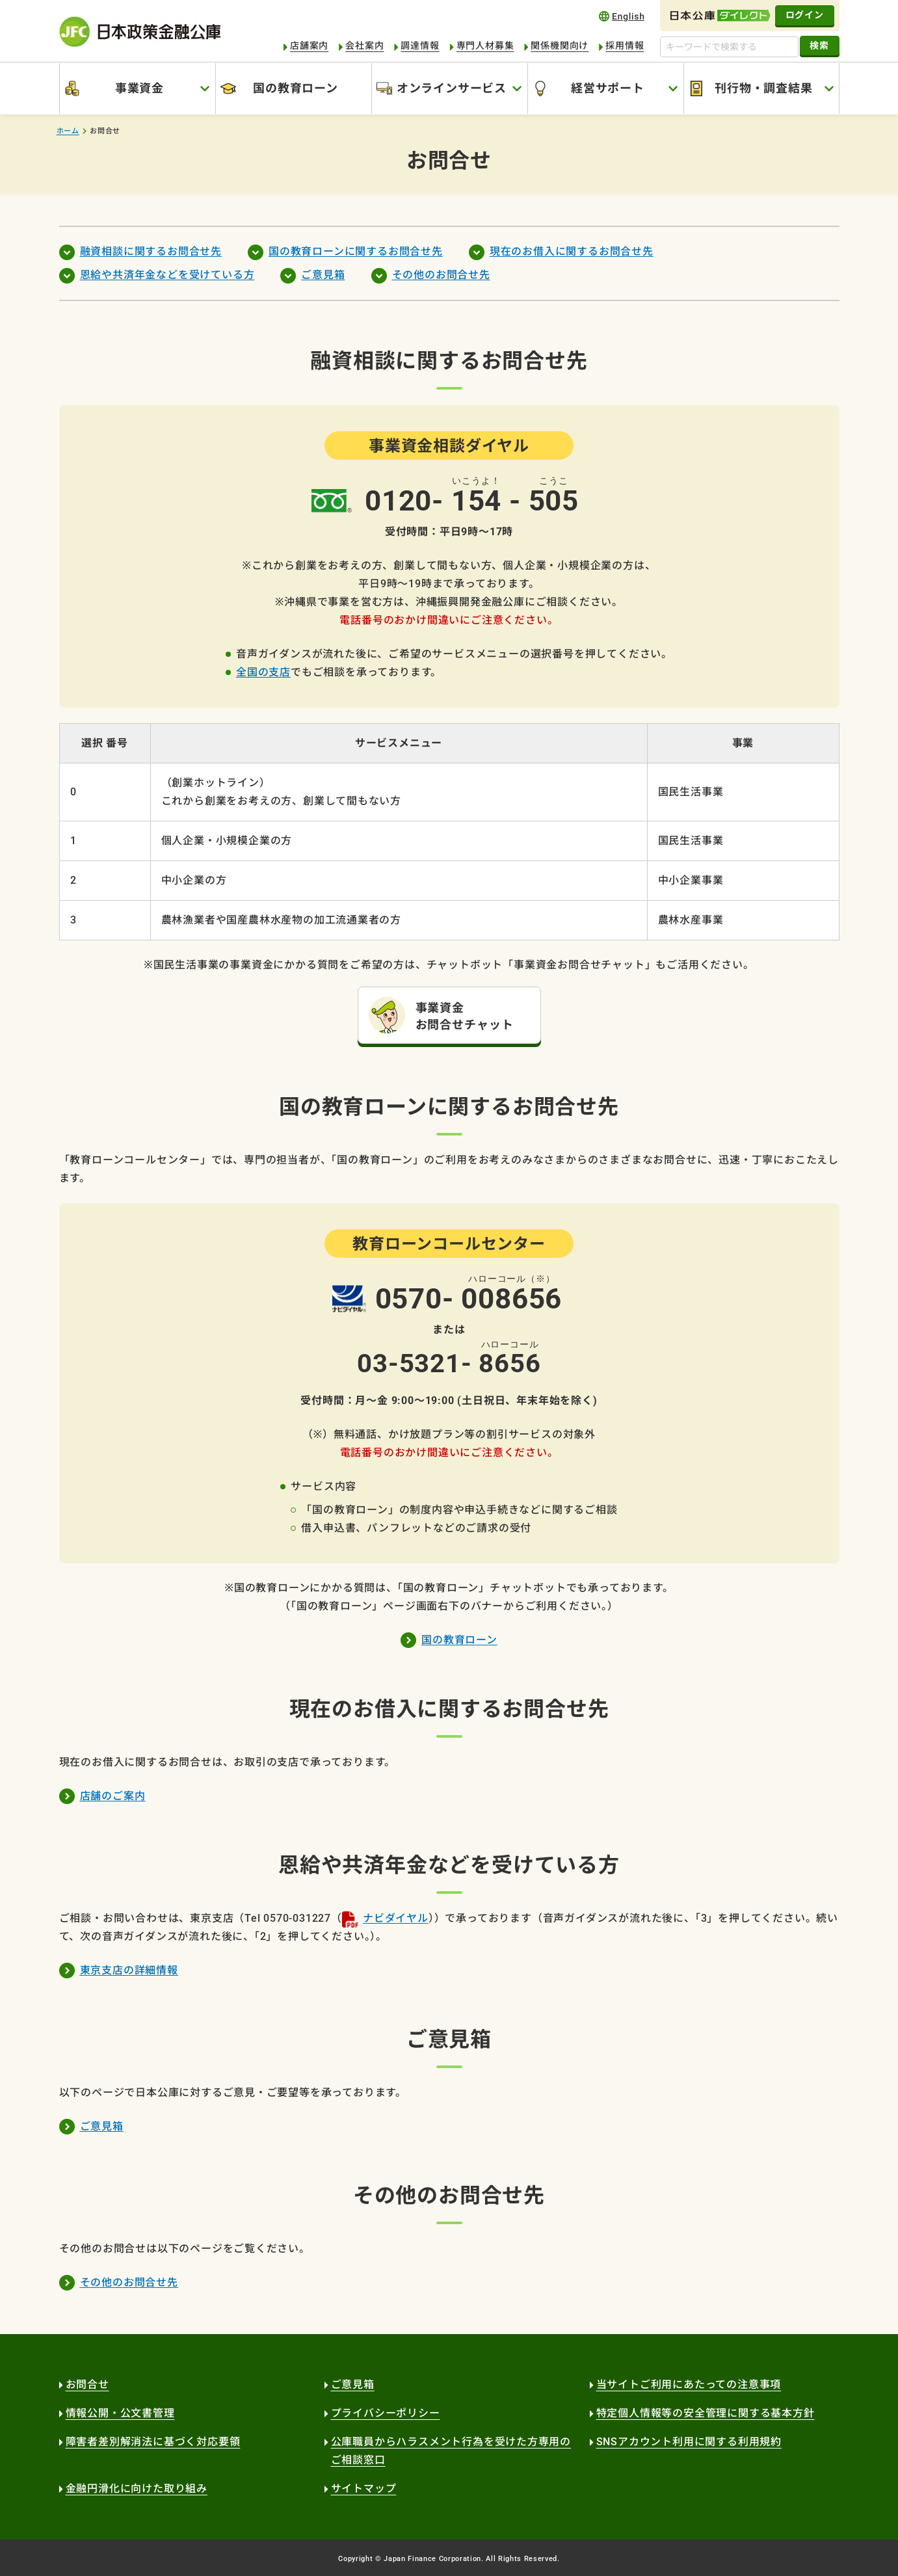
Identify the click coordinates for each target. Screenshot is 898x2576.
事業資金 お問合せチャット (465, 1016)
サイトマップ (364, 2488)
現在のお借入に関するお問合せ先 (572, 251)
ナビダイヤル (396, 1918)
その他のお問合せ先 (441, 275)
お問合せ (87, 2384)
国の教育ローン (295, 88)
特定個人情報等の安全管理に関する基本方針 (705, 2413)
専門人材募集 (485, 45)
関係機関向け (559, 45)
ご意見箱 (323, 275)
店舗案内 (309, 45)
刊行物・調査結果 (763, 88)
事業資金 (139, 88)
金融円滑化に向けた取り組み (136, 2488)
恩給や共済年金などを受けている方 (167, 275)
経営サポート (607, 88)
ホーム (68, 131)
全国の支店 (263, 672)
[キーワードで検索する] (729, 46)
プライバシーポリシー (385, 2413)
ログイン (805, 15)
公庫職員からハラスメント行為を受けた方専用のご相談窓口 (451, 2451)
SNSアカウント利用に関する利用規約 (689, 2442)
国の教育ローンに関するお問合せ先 (356, 251)
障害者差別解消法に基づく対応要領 (153, 2442)
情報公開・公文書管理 (120, 2413)
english (621, 16)
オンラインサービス (452, 88)
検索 (819, 45)
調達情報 (420, 45)
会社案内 (364, 45)
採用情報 (624, 45)
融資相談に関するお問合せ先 (151, 251)
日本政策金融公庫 (139, 31)
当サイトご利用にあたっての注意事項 (689, 2384)
